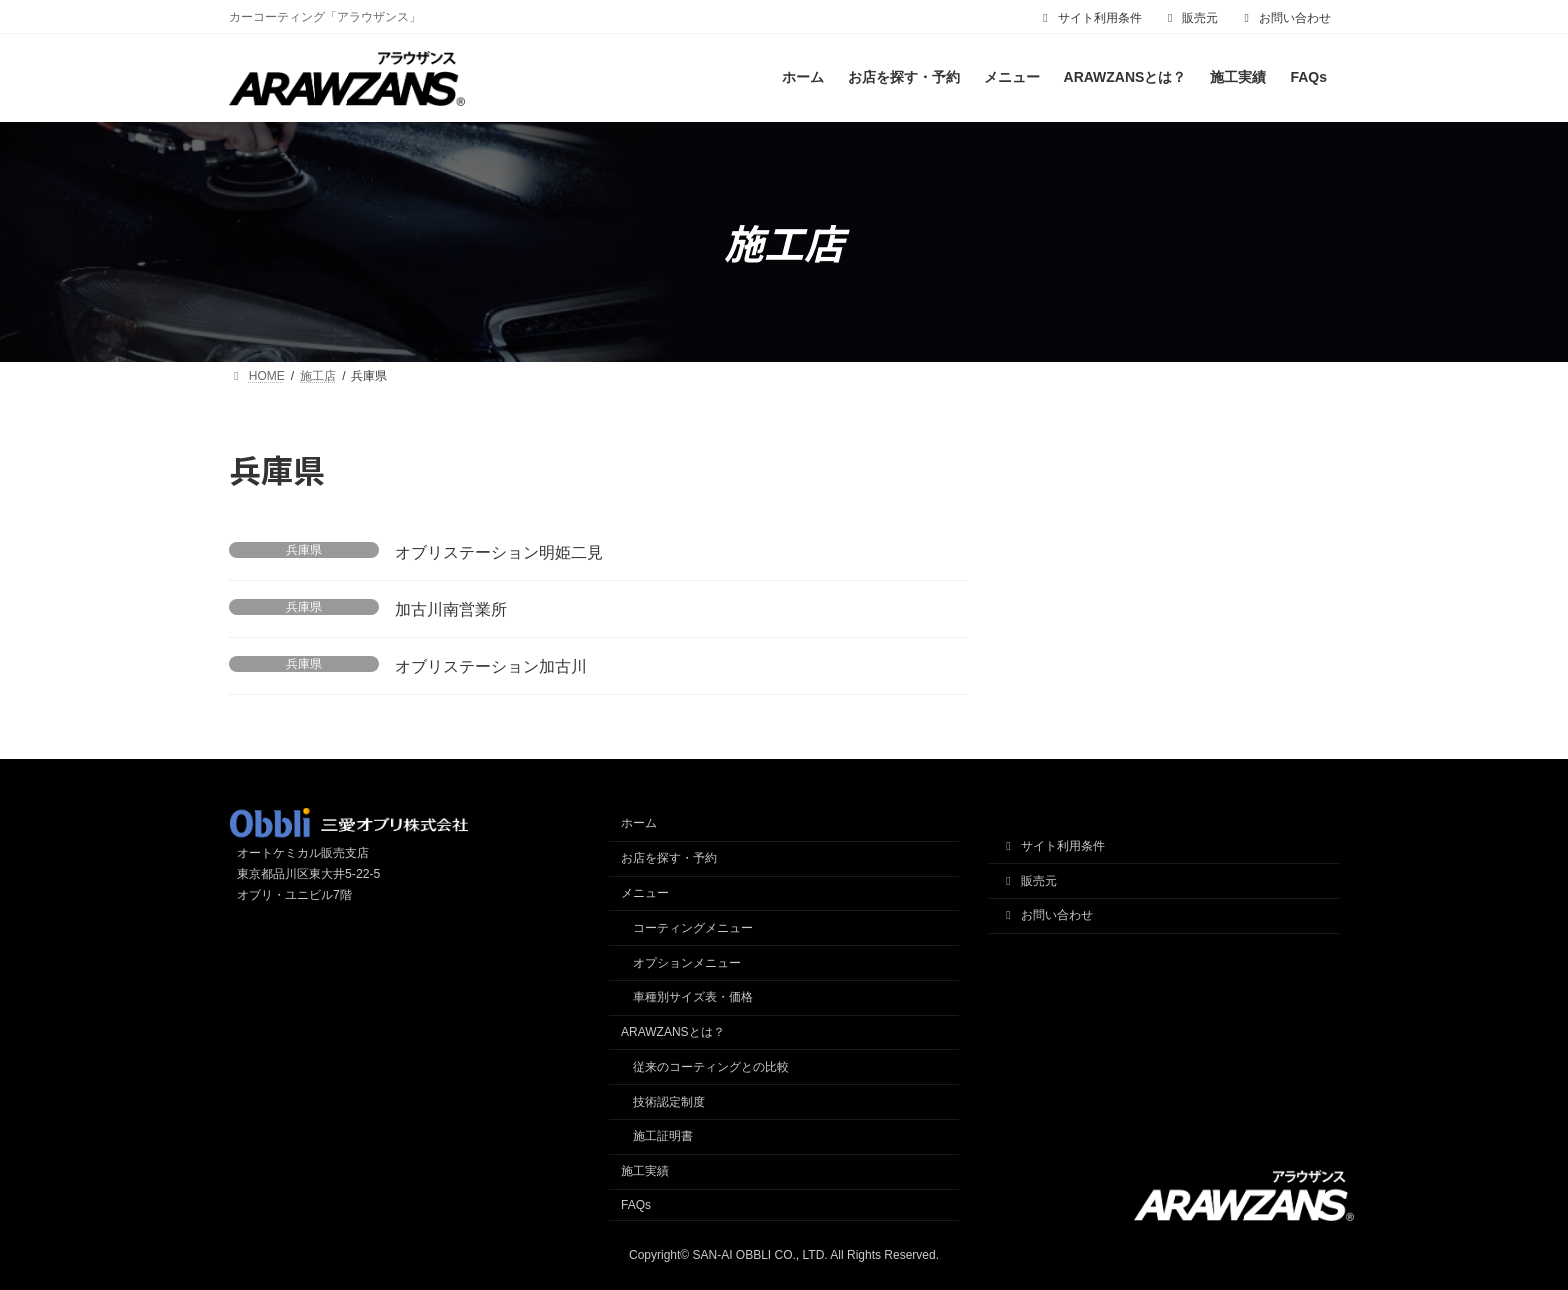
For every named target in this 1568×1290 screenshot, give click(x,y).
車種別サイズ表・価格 (693, 997)
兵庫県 (304, 550)
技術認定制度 (669, 1102)
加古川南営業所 (451, 609)
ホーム (639, 824)
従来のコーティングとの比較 (711, 1067)
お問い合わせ (1285, 18)
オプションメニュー (687, 963)
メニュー (645, 893)
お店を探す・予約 (669, 858)
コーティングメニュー (693, 928)
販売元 (1191, 18)
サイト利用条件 (1090, 18)
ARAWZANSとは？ (673, 1032)
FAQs (636, 1205)
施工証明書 (663, 1137)
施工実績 (645, 1171)
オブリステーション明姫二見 (499, 552)
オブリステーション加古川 (491, 666)
